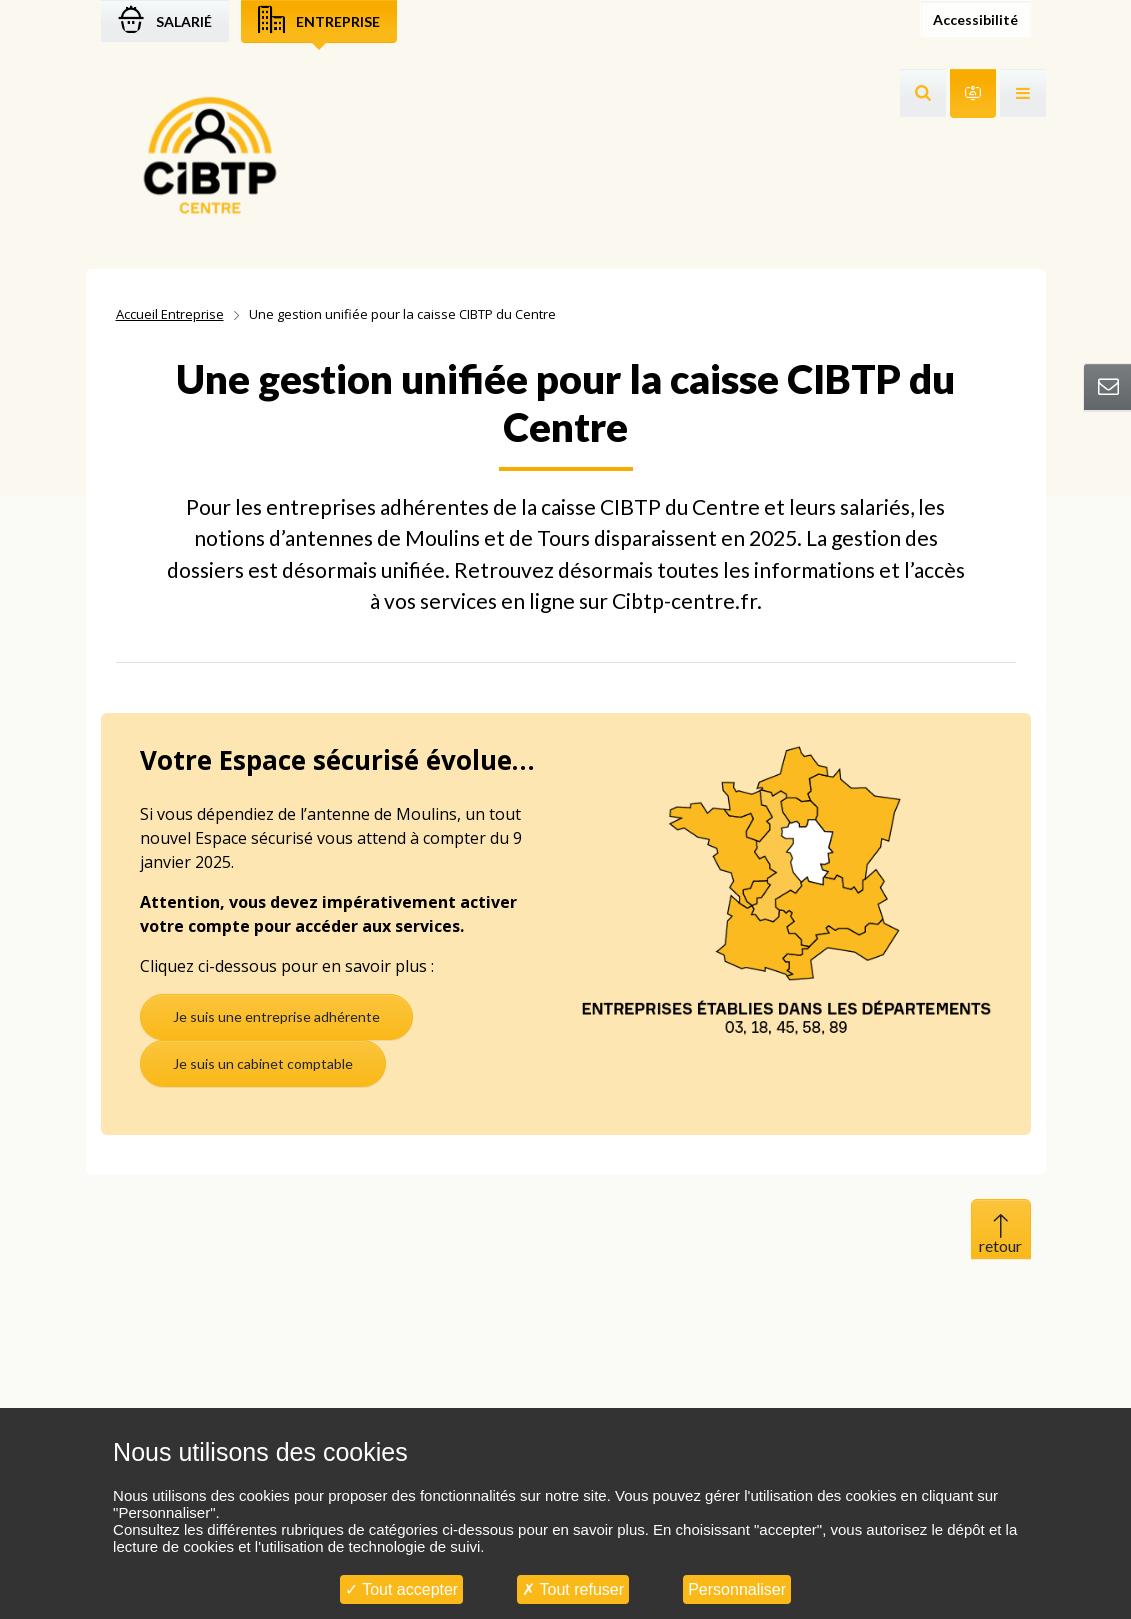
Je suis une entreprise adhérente (276, 1016)
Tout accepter (401, 1589)
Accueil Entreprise (170, 314)
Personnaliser (737, 1589)
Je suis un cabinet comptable (263, 1063)
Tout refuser (573, 1589)
